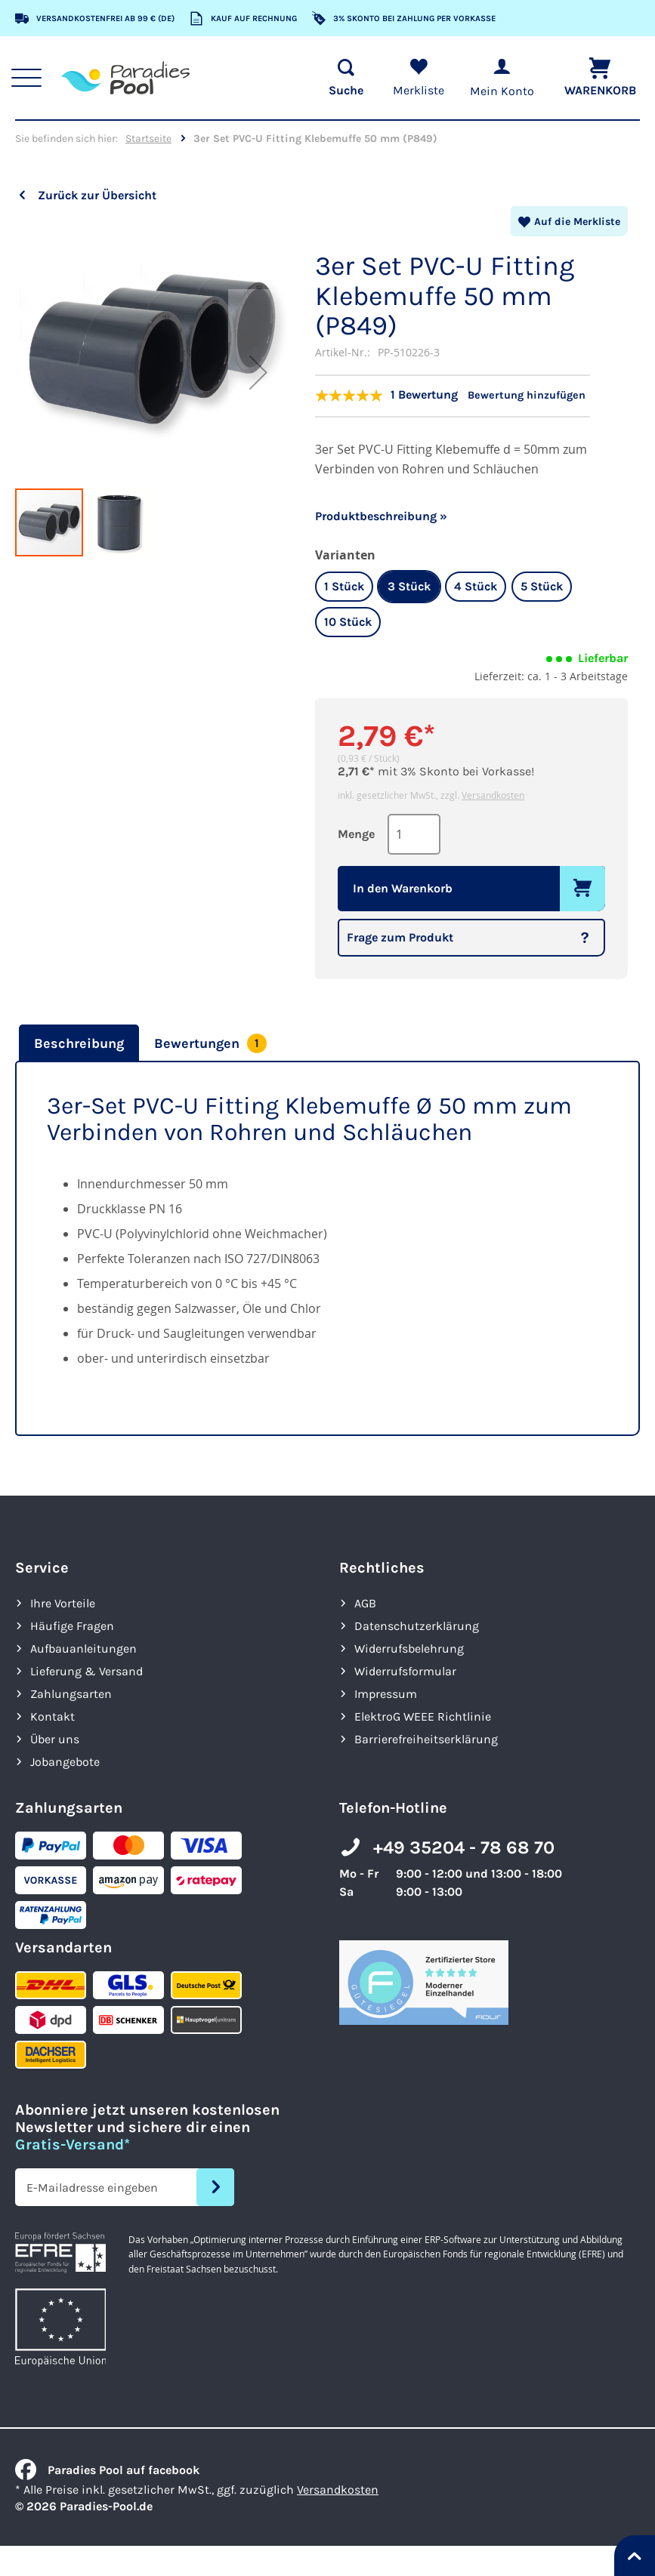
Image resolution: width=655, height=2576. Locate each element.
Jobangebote (65, 1758)
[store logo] (130, 77)
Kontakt (52, 1713)
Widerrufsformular (405, 1667)
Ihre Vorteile (62, 1599)
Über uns (54, 1735)
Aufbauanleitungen (83, 1645)
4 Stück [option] (475, 583)
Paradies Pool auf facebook (107, 2466)
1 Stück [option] (344, 583)
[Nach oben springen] (634, 2555)
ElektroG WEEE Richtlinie (422, 1713)
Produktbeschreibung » (381, 513)
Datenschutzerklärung (416, 1622)
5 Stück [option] (542, 583)
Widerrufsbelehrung (409, 1645)
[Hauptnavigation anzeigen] (32, 78)
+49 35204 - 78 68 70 (464, 1844)
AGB (365, 1599)
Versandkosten (493, 792)
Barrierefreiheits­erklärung (426, 1735)
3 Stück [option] (409, 583)
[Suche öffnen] (339, 77)
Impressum (385, 1690)
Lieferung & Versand (86, 1667)
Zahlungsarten (71, 1690)
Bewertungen (210, 1040)
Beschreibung (79, 1040)
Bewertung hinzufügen (547, 394)
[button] (258, 398)
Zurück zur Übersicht (97, 195)
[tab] (77, 1040)
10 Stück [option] (348, 619)
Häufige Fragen (72, 1622)
